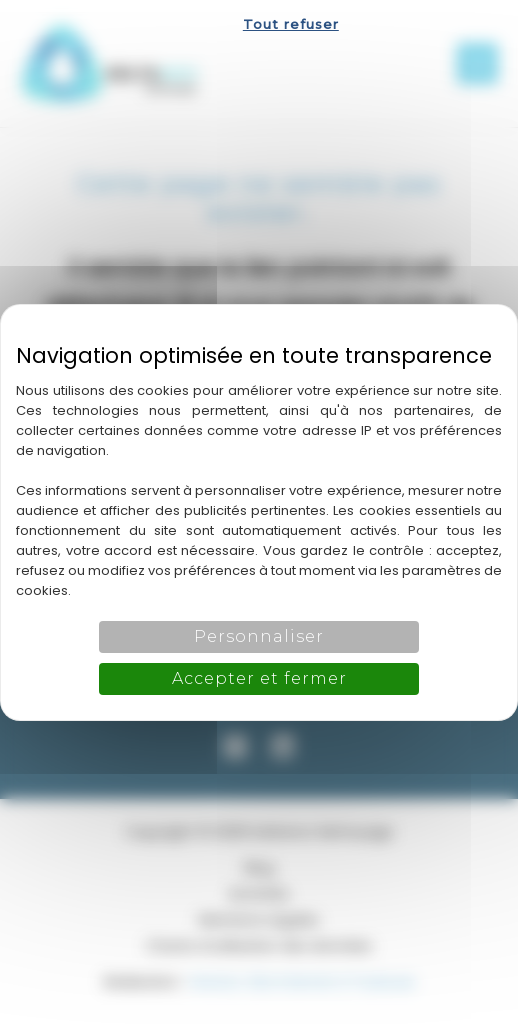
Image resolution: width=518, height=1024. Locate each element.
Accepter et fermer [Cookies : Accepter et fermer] (259, 678)
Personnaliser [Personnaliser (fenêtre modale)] (259, 636)
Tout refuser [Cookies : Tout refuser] (291, 24)
